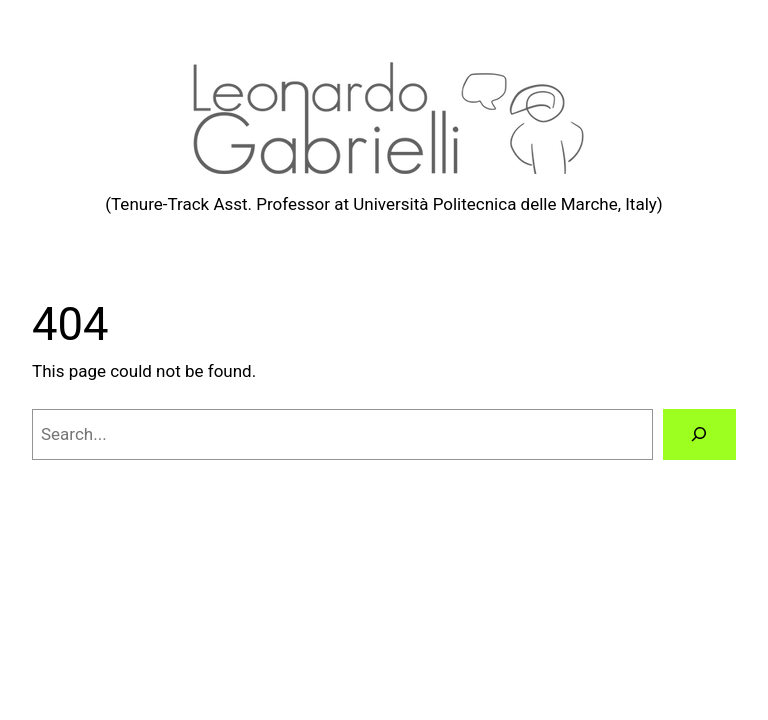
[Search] (699, 434)
